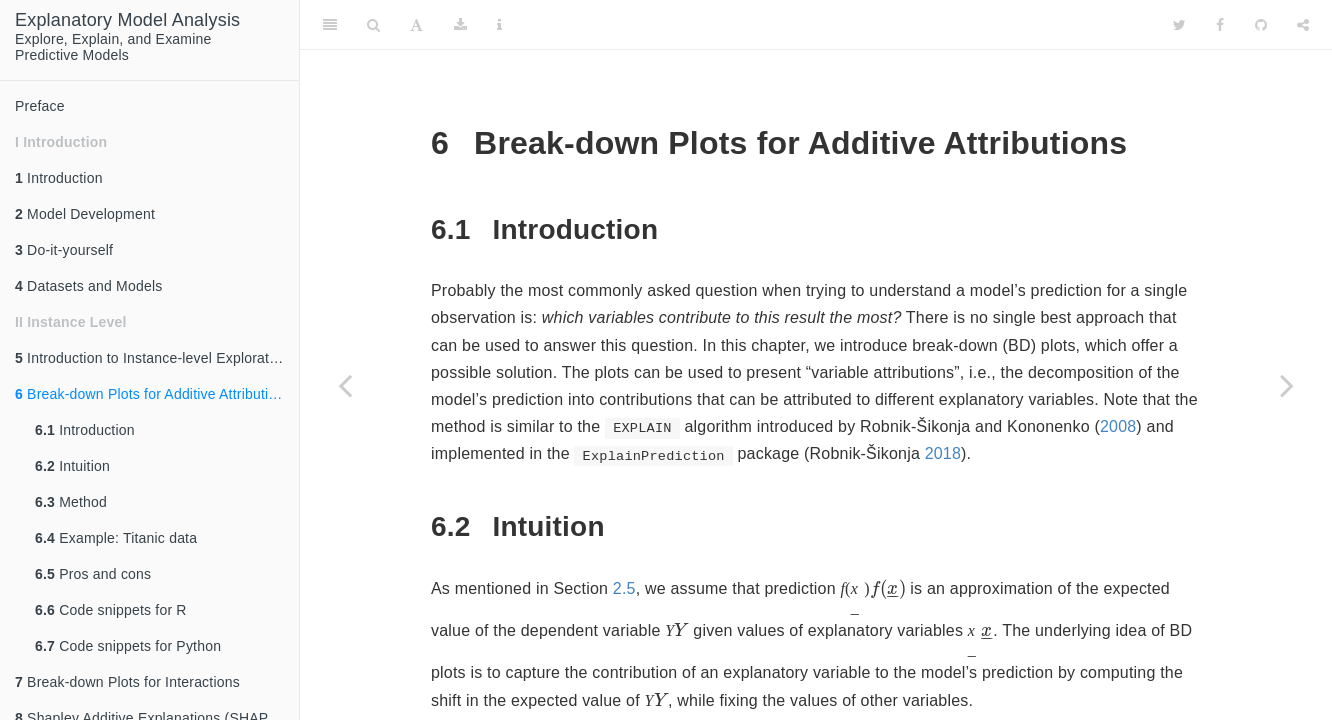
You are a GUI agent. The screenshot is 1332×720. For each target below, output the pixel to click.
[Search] (373, 25)
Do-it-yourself (64, 250)
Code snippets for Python (128, 646)
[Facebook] (1220, 25)
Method (71, 502)
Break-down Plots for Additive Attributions (153, 394)
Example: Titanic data (116, 538)
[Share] (1303, 25)
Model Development (85, 214)
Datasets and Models (88, 286)
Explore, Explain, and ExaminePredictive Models (127, 36)
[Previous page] (345, 385)
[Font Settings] (416, 25)
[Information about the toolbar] (499, 25)
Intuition (72, 466)
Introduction (59, 178)
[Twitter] (1179, 25)
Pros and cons (93, 574)
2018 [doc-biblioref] (943, 453)
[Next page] (1287, 385)
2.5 (624, 588)
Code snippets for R (111, 610)
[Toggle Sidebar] (330, 25)
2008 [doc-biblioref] (1118, 426)
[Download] (460, 25)
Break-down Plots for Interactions (127, 682)
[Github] (1261, 25)
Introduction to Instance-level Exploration (151, 358)
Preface (40, 106)
